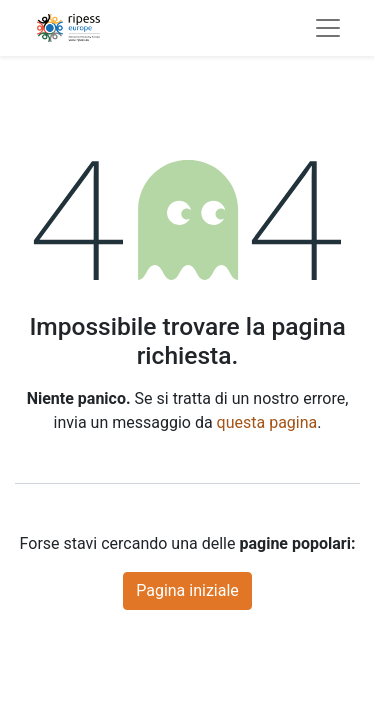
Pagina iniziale (187, 590)
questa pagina (267, 422)
